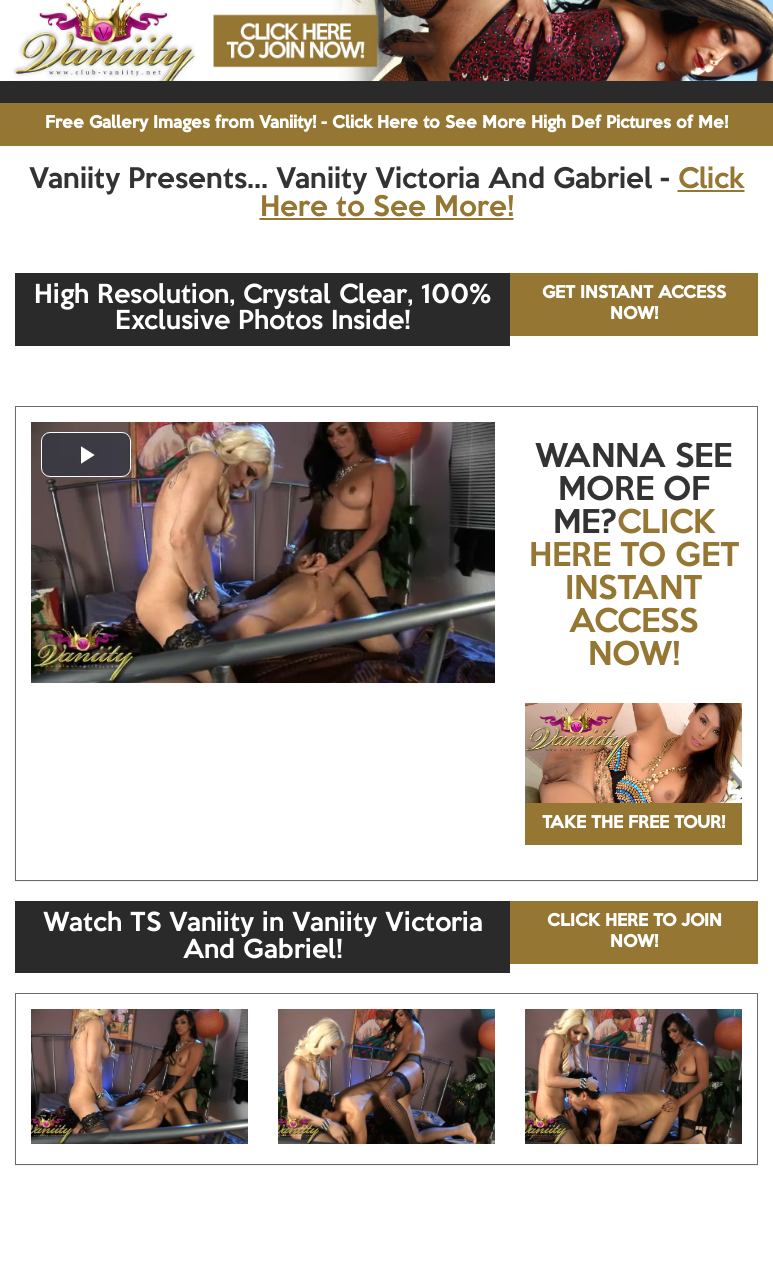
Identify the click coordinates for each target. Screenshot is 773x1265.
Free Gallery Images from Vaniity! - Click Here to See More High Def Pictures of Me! (386, 123)
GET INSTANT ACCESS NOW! (634, 303)
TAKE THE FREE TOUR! (633, 823)
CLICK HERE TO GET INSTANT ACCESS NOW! (634, 590)
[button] (86, 454)
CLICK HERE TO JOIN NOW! (634, 931)
